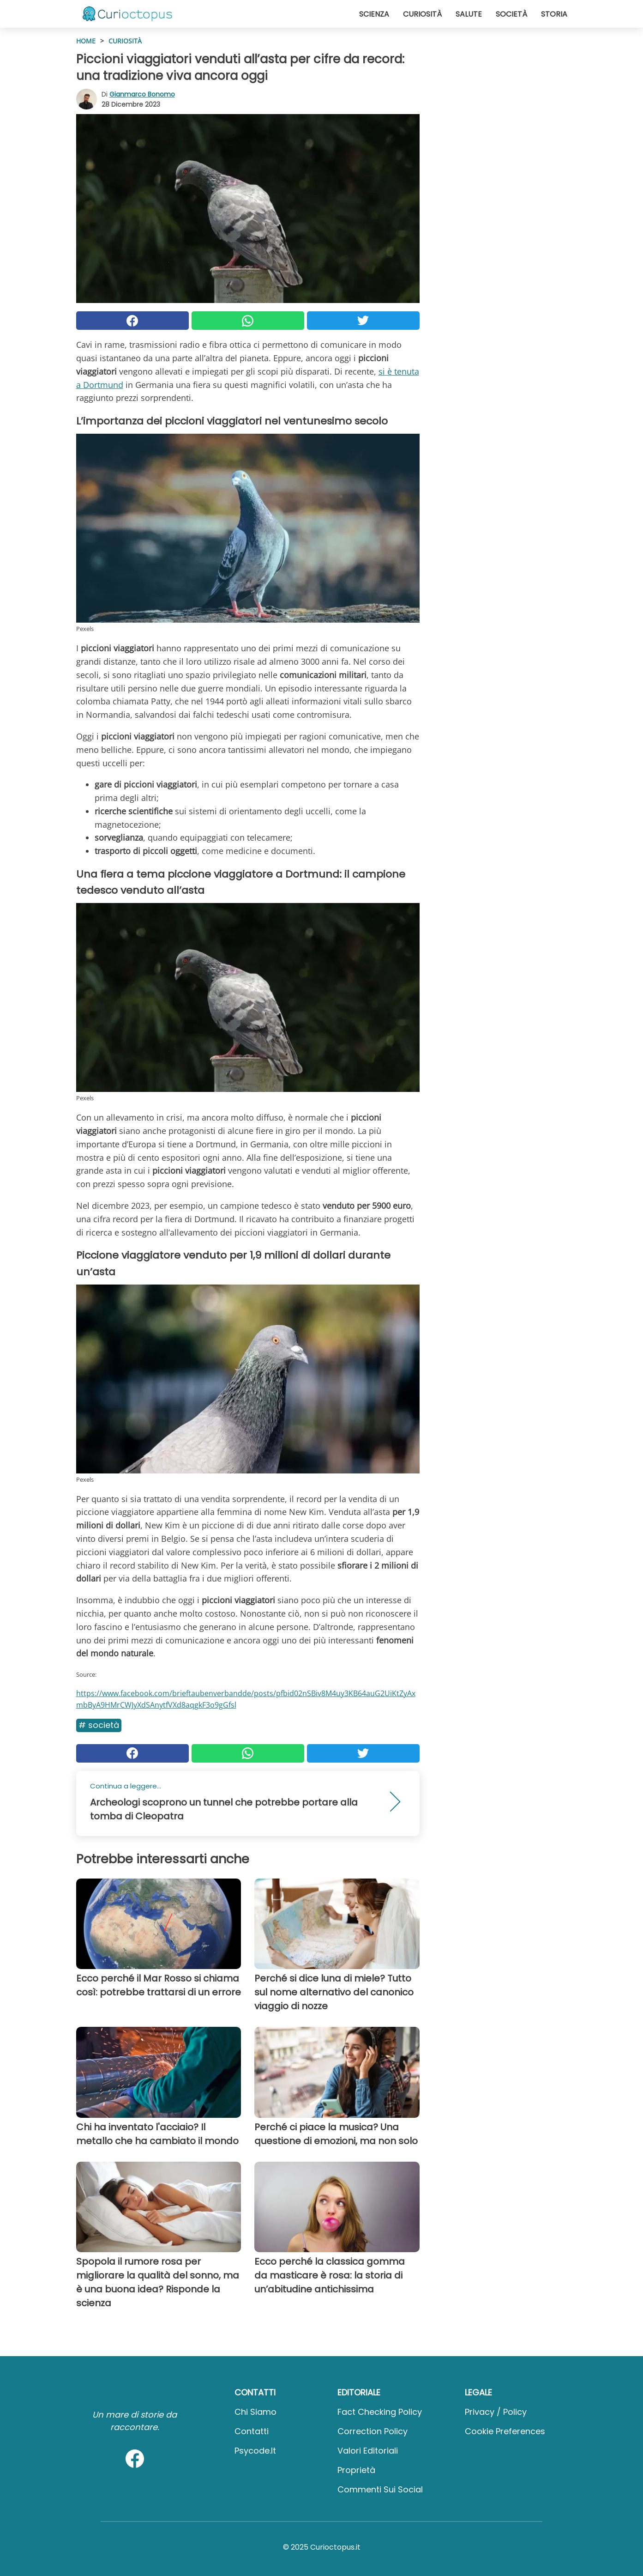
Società (511, 14)
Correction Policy (372, 2431)
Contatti (251, 2431)
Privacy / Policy (496, 2412)
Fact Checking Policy (379, 2412)
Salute (469, 14)
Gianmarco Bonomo (142, 94)
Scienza (374, 14)
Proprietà (356, 2470)
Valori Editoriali (367, 2450)
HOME (86, 40)
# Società (98, 1725)
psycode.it (255, 2450)
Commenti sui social (380, 2489)
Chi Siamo (255, 2412)
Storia (554, 14)
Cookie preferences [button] (505, 2431)
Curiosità (422, 14)
